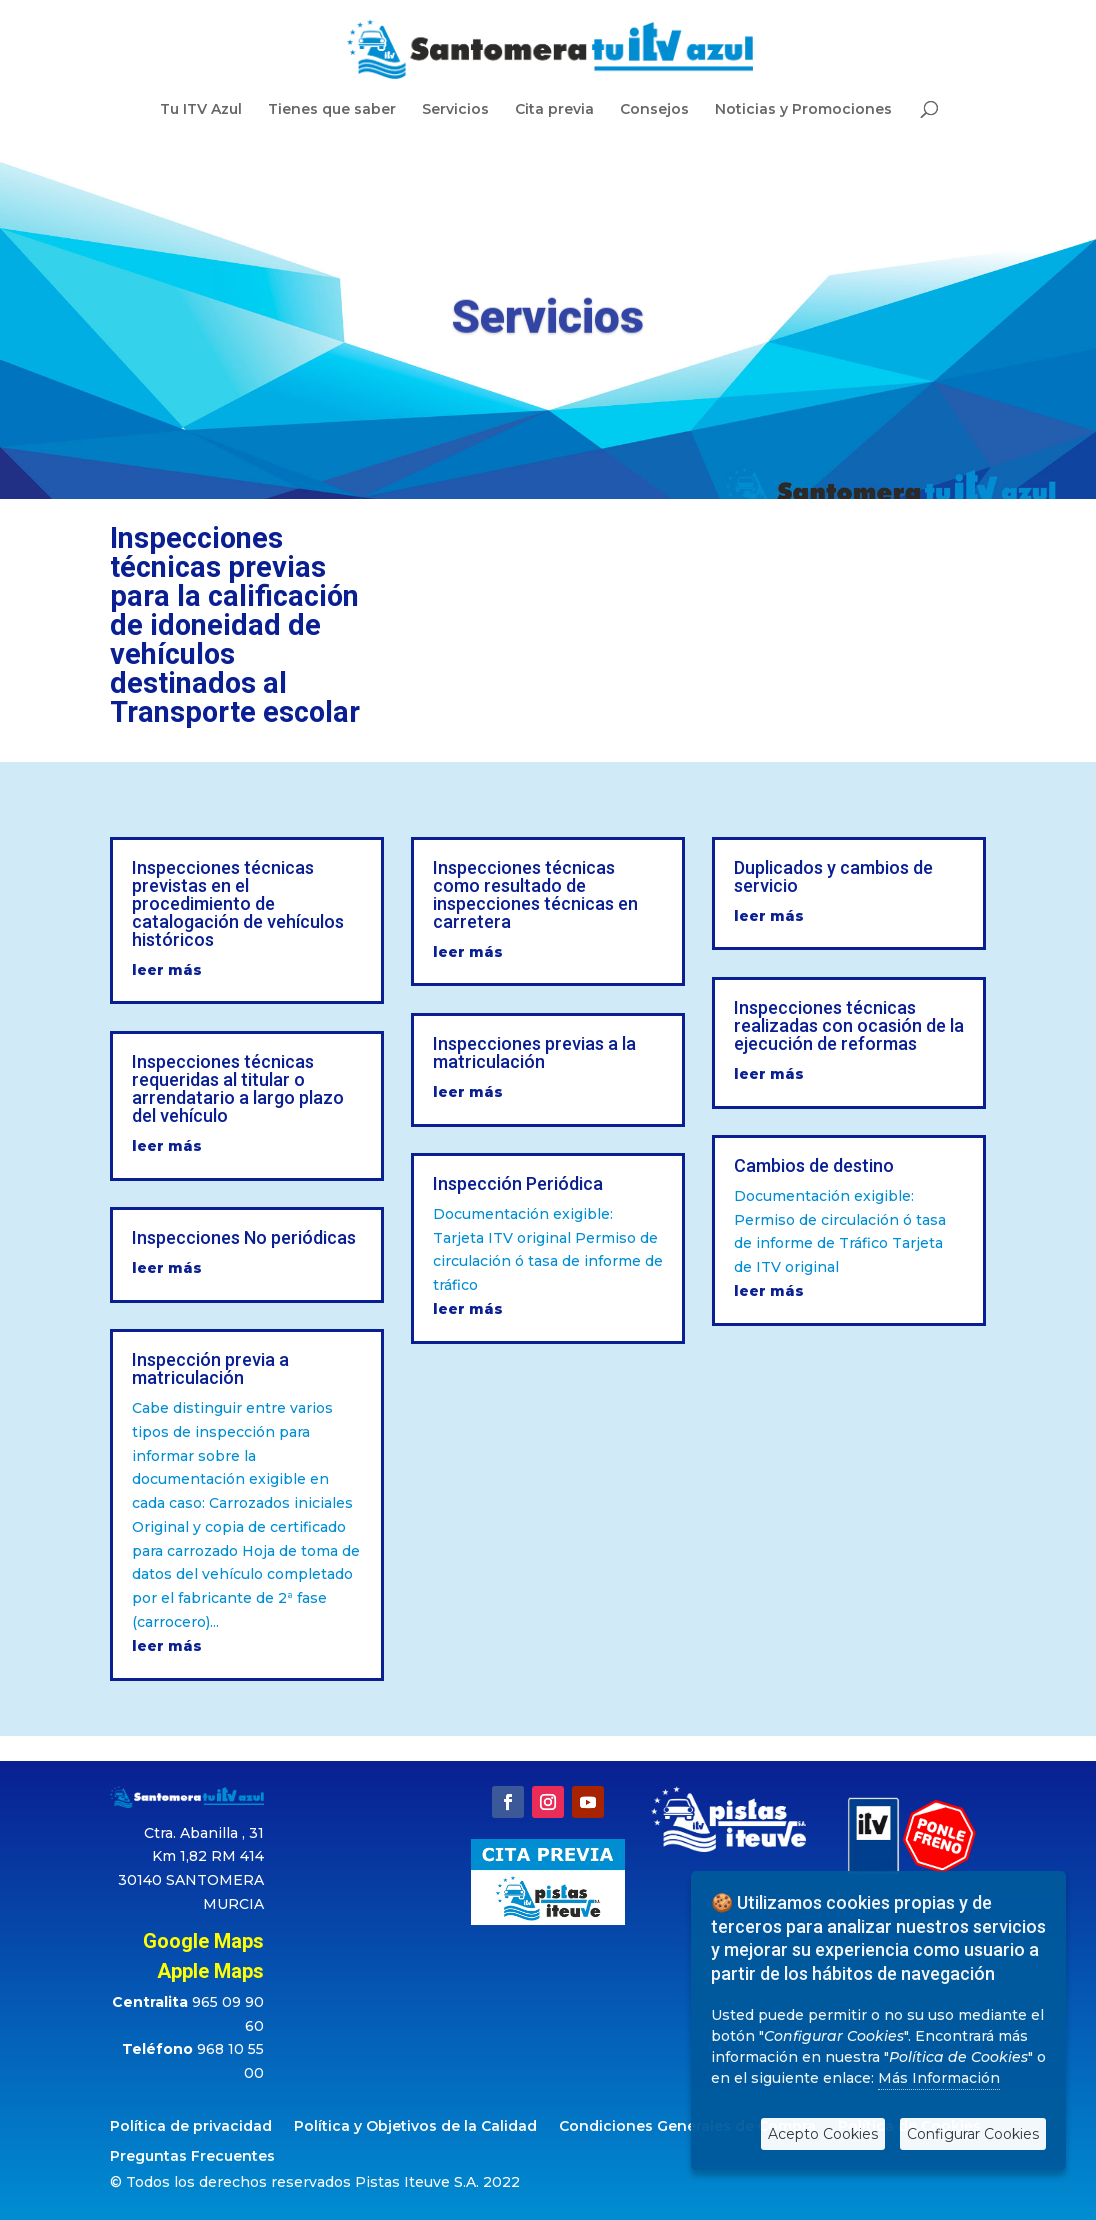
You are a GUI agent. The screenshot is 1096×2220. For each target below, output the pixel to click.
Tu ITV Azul (201, 110)
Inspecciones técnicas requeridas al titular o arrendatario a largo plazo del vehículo (238, 1088)
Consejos (654, 110)
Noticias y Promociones (803, 110)
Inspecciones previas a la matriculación (534, 1052)
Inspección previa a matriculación (210, 1368)
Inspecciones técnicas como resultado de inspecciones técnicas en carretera (535, 894)
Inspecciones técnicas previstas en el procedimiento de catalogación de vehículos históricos (238, 903)
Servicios (455, 110)
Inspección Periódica (518, 1183)
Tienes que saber (332, 110)
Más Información (939, 2078)
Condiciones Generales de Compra (687, 2127)
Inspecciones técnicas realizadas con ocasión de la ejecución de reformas (849, 1025)
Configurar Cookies (973, 2134)
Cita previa (554, 110)
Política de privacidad (191, 2127)
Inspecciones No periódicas (244, 1237)
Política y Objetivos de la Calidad (415, 2127)
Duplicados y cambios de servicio (833, 876)
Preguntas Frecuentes (192, 2157)
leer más (167, 970)
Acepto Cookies (823, 2134)
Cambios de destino (814, 1165)
